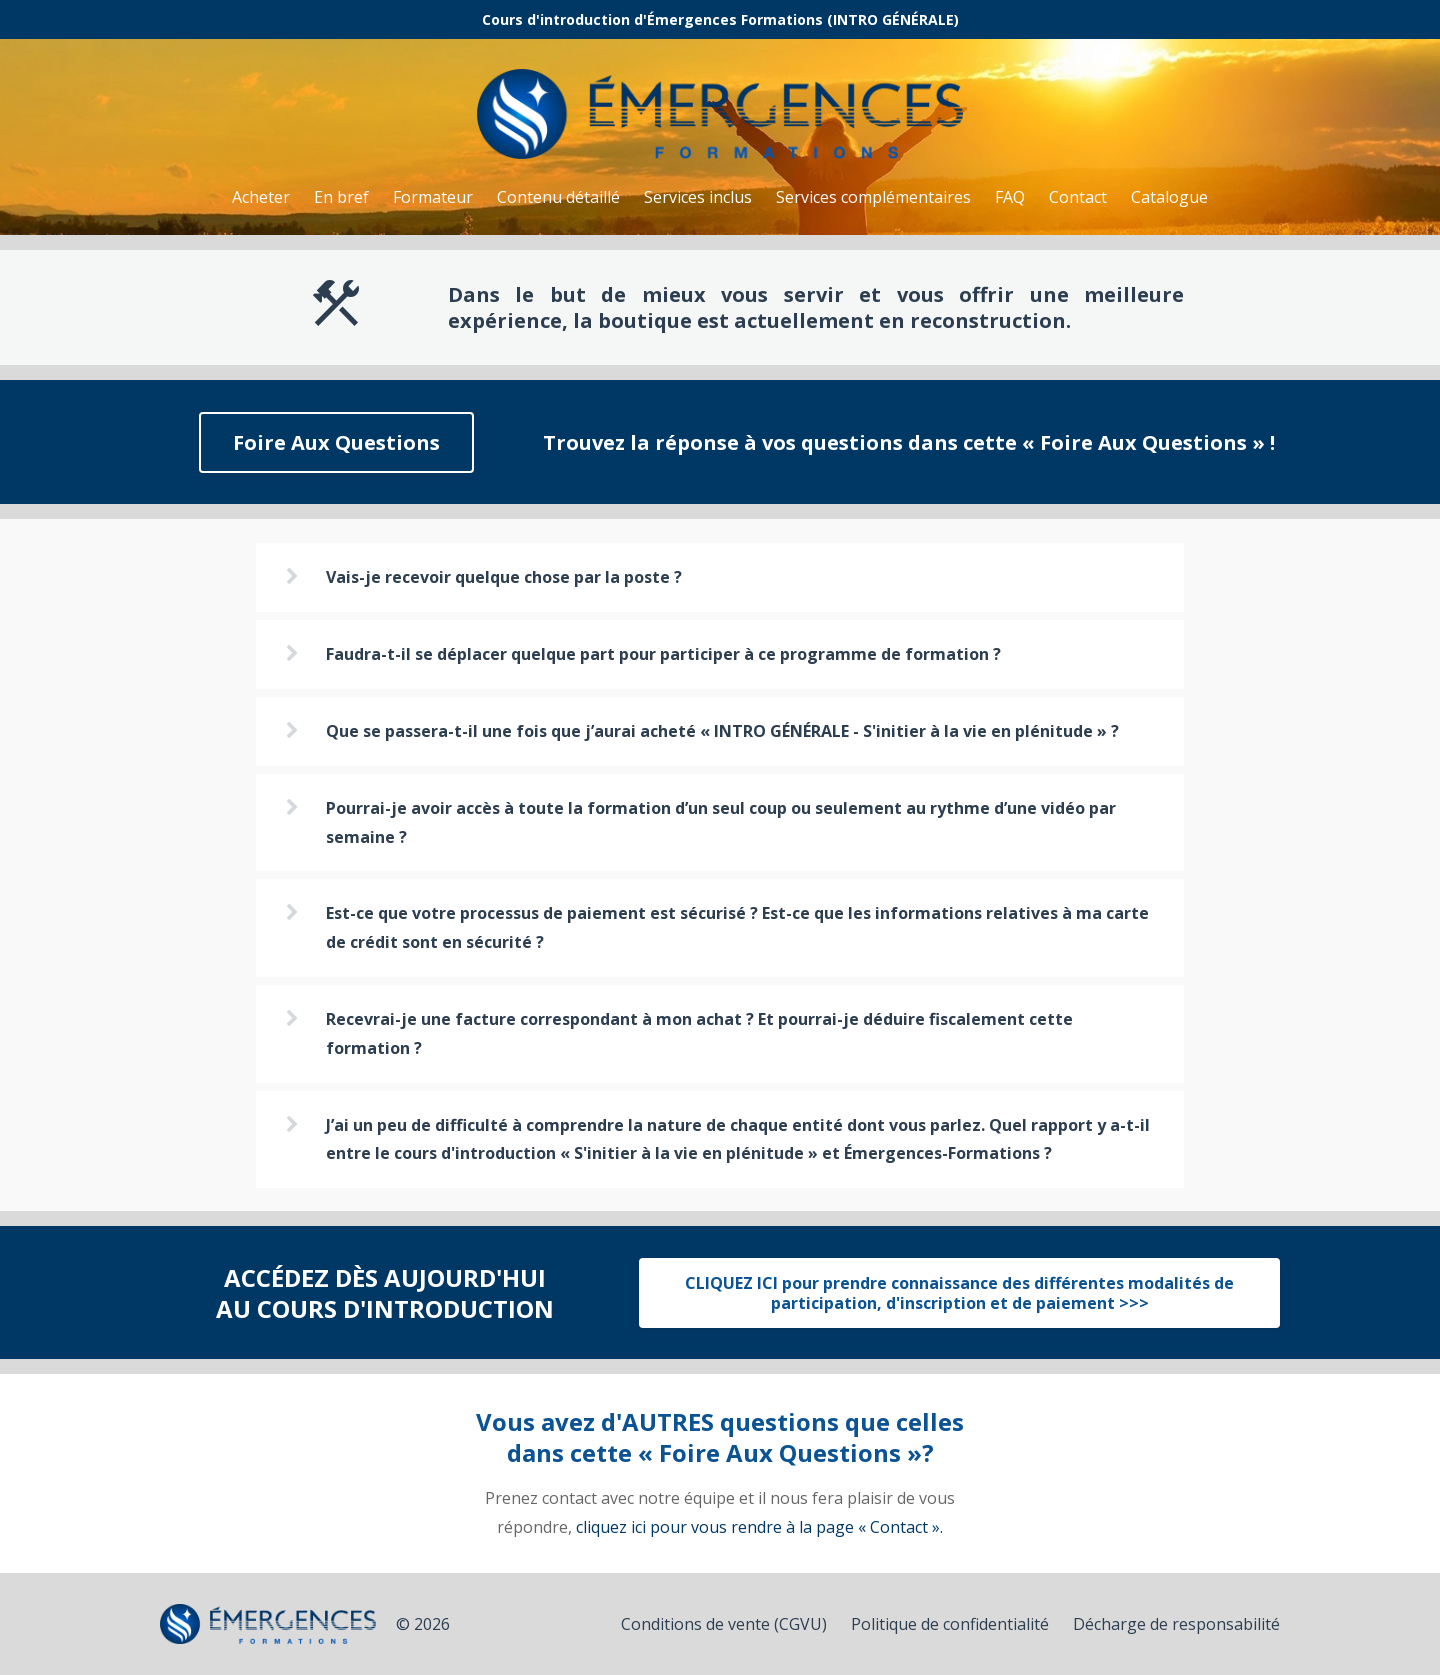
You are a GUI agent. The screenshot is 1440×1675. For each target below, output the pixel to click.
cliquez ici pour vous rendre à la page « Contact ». (759, 1527)
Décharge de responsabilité (1176, 1624)
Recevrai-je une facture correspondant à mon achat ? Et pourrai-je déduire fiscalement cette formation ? (699, 1033)
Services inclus (698, 197)
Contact (1078, 197)
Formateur (433, 197)
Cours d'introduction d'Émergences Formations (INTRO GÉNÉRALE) (720, 19)
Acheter (261, 197)
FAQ (1010, 197)
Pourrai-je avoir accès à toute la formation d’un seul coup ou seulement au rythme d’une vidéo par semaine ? (721, 822)
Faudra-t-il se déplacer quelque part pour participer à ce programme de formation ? (663, 654)
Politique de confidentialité (950, 1624)
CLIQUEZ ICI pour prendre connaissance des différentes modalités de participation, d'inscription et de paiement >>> (959, 1293)
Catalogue (1169, 197)
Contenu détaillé (558, 197)
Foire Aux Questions (336, 442)
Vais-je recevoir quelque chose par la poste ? (504, 577)
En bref (341, 197)
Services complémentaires (873, 197)
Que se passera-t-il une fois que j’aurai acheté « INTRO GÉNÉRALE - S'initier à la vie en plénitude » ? (722, 731)
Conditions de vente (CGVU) (724, 1624)
